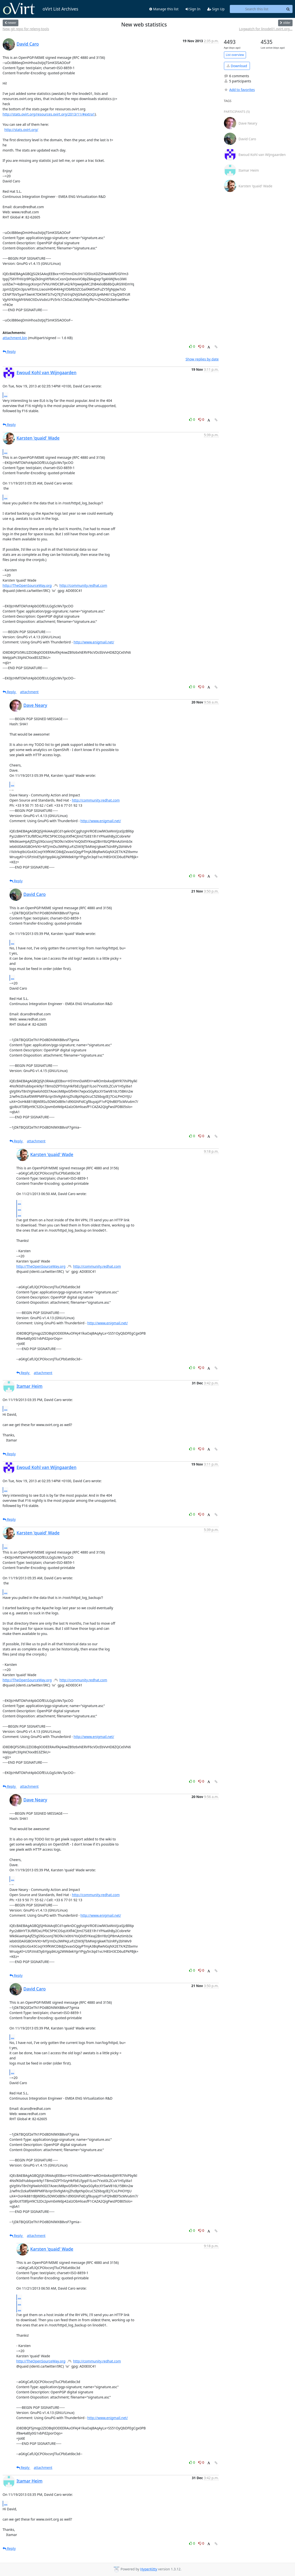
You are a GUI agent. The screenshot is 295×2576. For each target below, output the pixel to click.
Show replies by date (202, 359)
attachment (29, 691)
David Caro (28, 44)
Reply (9, 351)
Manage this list (164, 9)
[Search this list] (257, 9)
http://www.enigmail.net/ (94, 642)
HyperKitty (148, 2569)
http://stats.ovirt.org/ (21, 129)
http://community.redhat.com (83, 585)
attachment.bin (15, 337)
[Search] (288, 9)
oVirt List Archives (40, 9)
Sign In (192, 9)
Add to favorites (239, 89)
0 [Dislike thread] (201, 346)
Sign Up (216, 9)
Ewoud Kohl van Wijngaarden (46, 372)
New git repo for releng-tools (26, 28)
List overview (235, 55)
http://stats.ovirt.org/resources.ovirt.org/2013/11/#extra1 (49, 114)
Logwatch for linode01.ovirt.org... (265, 28)
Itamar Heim (30, 1386)
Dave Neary (35, 705)
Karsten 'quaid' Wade (38, 438)
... (6, 395)
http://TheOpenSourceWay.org (27, 585)
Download (237, 66)
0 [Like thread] (192, 346)
